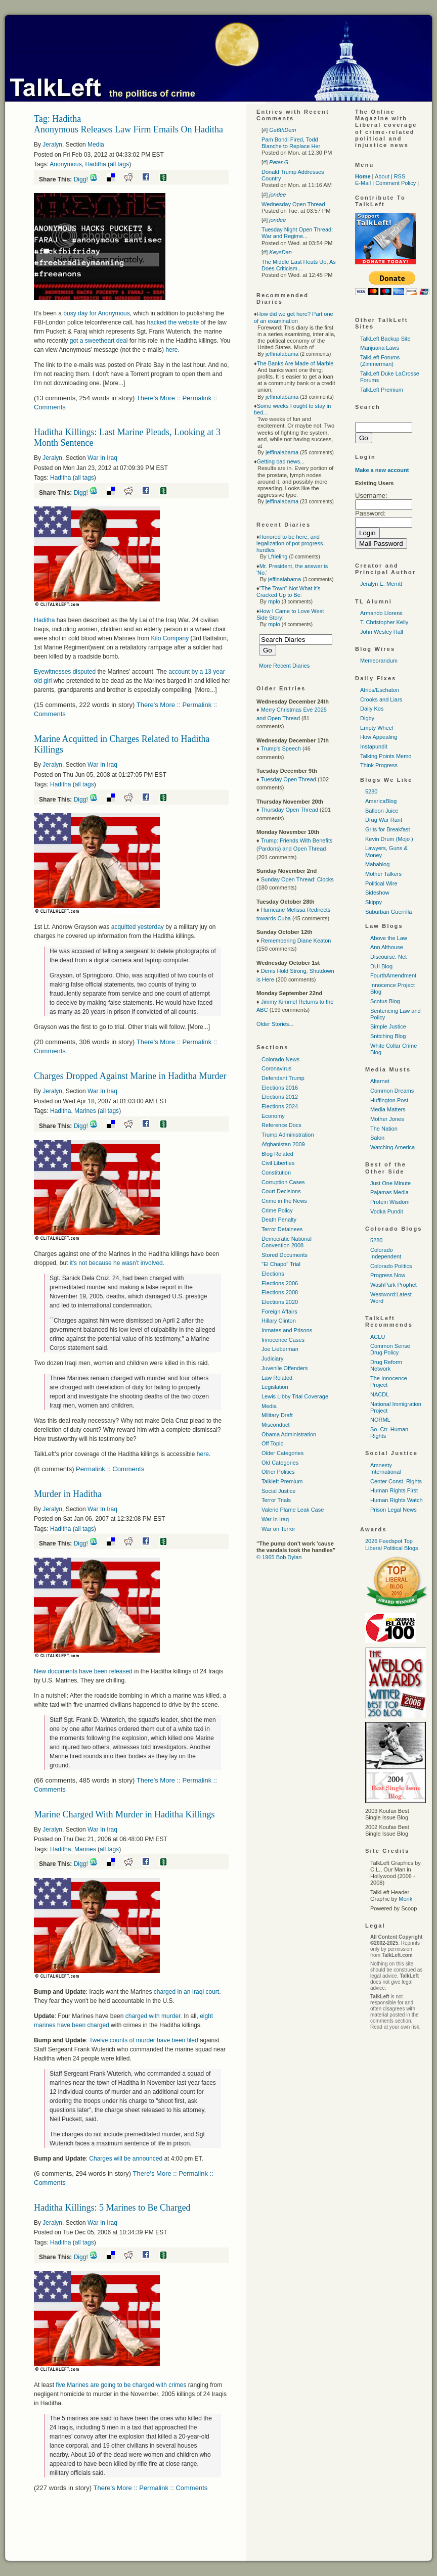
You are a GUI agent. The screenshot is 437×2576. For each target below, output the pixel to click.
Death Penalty (278, 1219)
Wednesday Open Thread (293, 204)
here (171, 349)
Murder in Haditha (68, 1494)
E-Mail (363, 183)
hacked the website (173, 322)
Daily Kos (371, 709)
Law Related (276, 1378)
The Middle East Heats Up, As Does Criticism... (298, 265)
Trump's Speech (280, 748)
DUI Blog (381, 966)
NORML (380, 1420)
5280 (371, 791)
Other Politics (277, 1472)
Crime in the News (284, 1201)
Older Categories (282, 1453)
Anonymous (65, 164)
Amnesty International (385, 1468)
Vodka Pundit (386, 1211)
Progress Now (387, 1275)
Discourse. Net (388, 957)
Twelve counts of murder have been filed (143, 2040)
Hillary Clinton (278, 1321)
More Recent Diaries (284, 666)
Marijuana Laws (379, 348)
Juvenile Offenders (284, 1368)
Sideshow (377, 892)
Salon (377, 1138)
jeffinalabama (282, 354)
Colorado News (280, 1059)
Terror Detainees (281, 1229)
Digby (367, 718)
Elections (272, 1274)
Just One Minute (390, 1183)
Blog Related (277, 1154)
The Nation (384, 1129)
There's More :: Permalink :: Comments (151, 2488)
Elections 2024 (279, 1106)
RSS (400, 176)
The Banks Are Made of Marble (295, 363)
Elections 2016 (279, 1088)
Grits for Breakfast (387, 829)
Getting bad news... (281, 461)
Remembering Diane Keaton (296, 941)
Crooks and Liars (381, 699)
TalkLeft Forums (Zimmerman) (380, 360)
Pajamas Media (389, 1192)
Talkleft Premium (281, 1481)
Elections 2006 (279, 1283)
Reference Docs (281, 1125)
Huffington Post (389, 1100)
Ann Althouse (386, 947)
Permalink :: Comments (110, 1469)
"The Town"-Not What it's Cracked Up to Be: (288, 591)
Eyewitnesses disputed (65, 671)
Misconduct (275, 1425)
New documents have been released (83, 1671)
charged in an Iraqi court (186, 1991)
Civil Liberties (277, 1163)
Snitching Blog (388, 1036)
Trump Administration (287, 1135)
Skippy (373, 902)
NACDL (379, 1394)
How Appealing (378, 737)
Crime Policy (277, 1210)
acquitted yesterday (137, 926)
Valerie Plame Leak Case (292, 1510)
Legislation (274, 1387)
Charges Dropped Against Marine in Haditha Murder (130, 1076)
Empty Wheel (376, 728)
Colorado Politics (391, 1266)
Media (96, 144)
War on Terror (278, 1529)
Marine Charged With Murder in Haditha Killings (124, 1814)
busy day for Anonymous (96, 313)
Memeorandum (379, 661)
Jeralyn (52, 144)
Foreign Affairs (279, 1311)
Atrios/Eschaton (379, 690)
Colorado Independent (385, 1253)
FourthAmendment (393, 975)
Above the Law (388, 938)
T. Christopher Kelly (384, 622)
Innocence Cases (282, 1340)
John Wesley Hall (381, 632)
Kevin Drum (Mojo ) (389, 839)
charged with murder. (153, 2016)
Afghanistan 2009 (283, 1144)
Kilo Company (170, 638)
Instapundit (373, 746)
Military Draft (277, 1415)
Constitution (276, 1172)
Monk (405, 1899)
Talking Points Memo (386, 756)
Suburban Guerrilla (388, 912)
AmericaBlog (381, 801)
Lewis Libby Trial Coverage (294, 1396)
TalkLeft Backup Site (385, 339)
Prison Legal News (393, 1510)
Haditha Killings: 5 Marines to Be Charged (112, 2208)
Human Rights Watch (396, 1500)
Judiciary (272, 1358)
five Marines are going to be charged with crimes (121, 2384)
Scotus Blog (385, 1001)
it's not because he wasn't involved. (117, 1263)
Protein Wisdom (390, 1202)
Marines (85, 1110)
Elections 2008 (279, 1292)
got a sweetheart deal (99, 340)
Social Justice (278, 1491)
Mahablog (377, 864)
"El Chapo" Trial (280, 1264)
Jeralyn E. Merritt (381, 584)
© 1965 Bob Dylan (278, 1557)
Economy (273, 1116)
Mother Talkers (383, 874)
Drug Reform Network (386, 1365)
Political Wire (381, 883)
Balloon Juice (381, 811)
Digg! (81, 179)
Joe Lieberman (279, 1349)
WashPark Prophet (393, 1285)
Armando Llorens (381, 613)
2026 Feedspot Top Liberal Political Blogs (391, 1544)
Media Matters (388, 1109)
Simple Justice (388, 1026)
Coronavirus (276, 1068)
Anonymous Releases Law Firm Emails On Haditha (128, 129)
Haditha (95, 164)
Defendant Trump (282, 1078)
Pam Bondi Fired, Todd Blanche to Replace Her (290, 142)
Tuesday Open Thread (288, 779)
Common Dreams (392, 1091)
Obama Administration (288, 1434)
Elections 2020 (279, 1302)
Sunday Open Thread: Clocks (297, 879)
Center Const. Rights (396, 1481)
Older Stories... (274, 1024)
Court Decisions (281, 1191)
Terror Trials (276, 1500)
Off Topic (272, 1443)
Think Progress (379, 765)
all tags (119, 164)
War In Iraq (102, 457)
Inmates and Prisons (286, 1330)
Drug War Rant (383, 820)
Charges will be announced (125, 2158)
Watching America (392, 1147)
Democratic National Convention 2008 (286, 1242)
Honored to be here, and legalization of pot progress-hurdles (290, 543)
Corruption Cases (283, 1182)
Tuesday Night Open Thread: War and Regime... (297, 232)
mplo (274, 601)
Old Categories (279, 1463)
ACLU (377, 1337)
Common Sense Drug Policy (390, 1349)
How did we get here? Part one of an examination (293, 317)
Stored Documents (284, 1255)
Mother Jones (387, 1119)
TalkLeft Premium (381, 390)
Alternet (379, 1081)
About (382, 176)
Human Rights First (394, 1490)
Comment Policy (395, 183)
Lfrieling (278, 556)
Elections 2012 (279, 1097)
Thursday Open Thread (289, 810)
